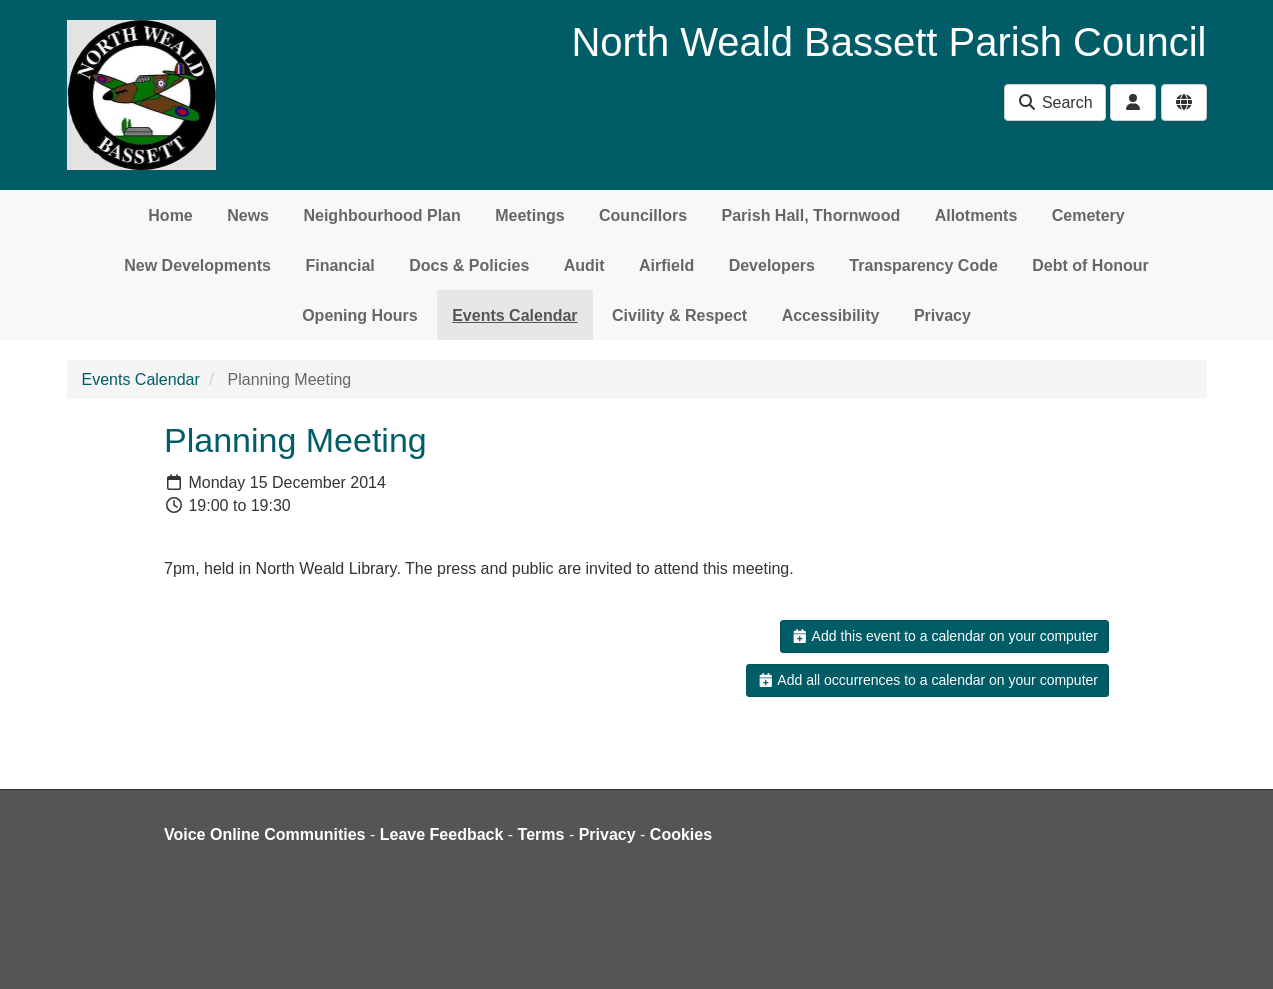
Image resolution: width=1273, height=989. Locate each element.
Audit (584, 265)
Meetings (529, 215)
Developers (772, 265)
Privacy (942, 315)
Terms (541, 834)
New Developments (197, 265)
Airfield (666, 265)
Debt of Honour (1090, 265)
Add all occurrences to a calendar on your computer (927, 680)
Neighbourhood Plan (381, 215)
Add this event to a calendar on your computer (944, 636)
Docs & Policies (469, 265)
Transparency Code (923, 265)
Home (170, 215)
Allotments (976, 215)
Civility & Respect (679, 315)
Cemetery (1088, 215)
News (248, 215)
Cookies (681, 834)
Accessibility (831, 315)
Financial (339, 265)
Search (1054, 102)
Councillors (643, 215)
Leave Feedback (442, 834)
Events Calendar (514, 315)
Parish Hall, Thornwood (811, 215)
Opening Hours (360, 315)
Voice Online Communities (265, 834)
